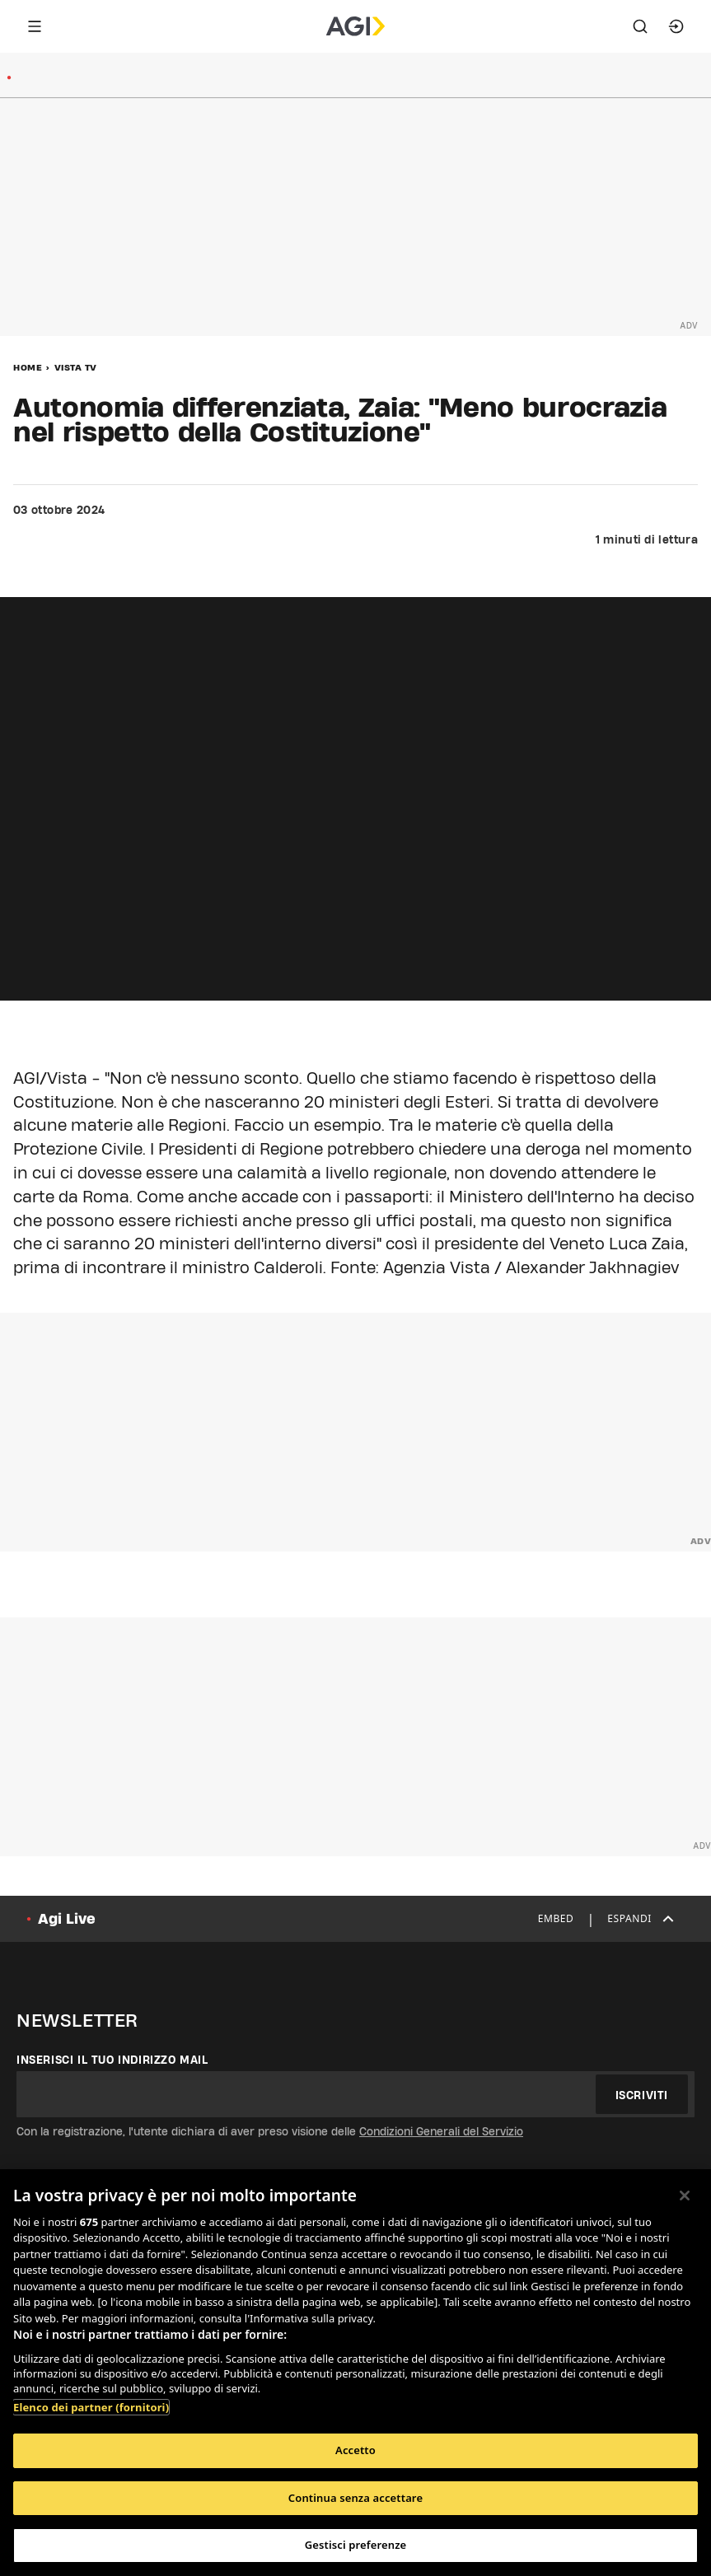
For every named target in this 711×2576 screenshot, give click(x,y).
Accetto (355, 2450)
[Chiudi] (685, 2195)
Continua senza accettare (355, 2497)
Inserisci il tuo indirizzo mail (112, 2060)
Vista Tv (75, 367)
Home (27, 367)
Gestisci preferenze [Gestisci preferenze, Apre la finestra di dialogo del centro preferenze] (356, 2544)
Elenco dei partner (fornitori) (91, 2407)
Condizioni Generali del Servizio (441, 2131)
